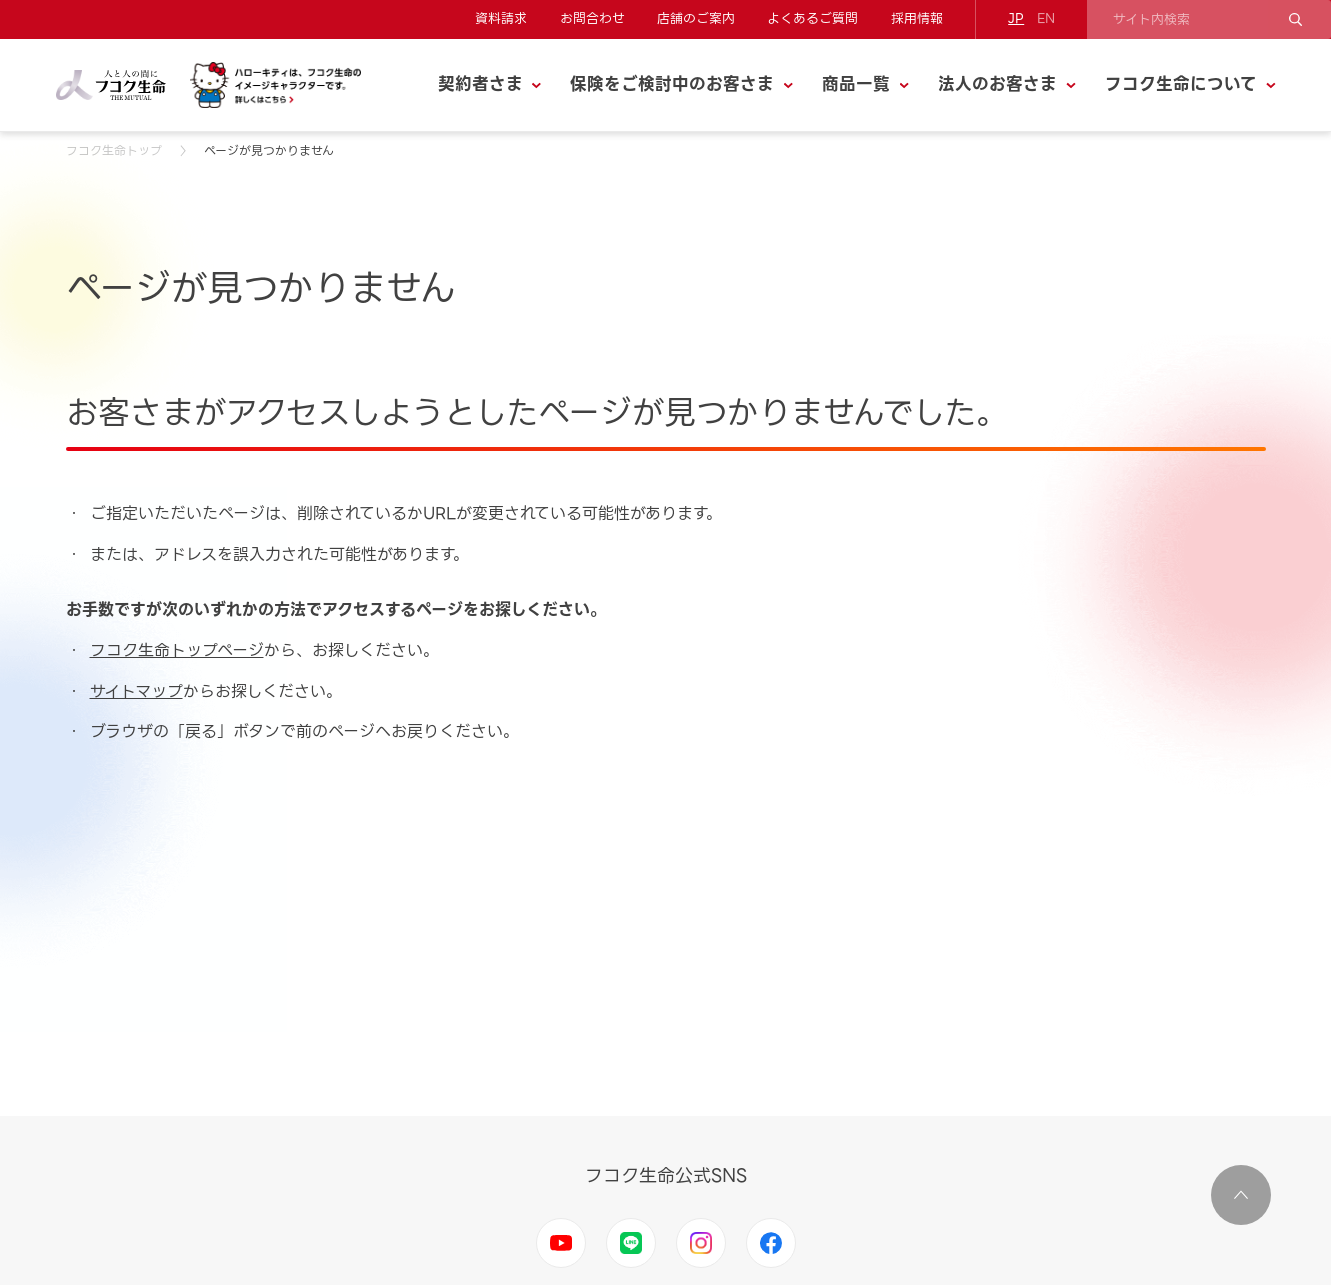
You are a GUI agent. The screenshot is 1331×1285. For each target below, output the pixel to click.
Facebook (771, 1243)
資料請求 (501, 18)
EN (1046, 18)
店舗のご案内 (696, 18)
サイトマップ (136, 691)
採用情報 (917, 18)
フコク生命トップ (114, 150)
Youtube (561, 1243)
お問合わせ (592, 18)
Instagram (701, 1243)
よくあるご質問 (812, 18)
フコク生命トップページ (177, 650)
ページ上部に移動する (1241, 1195)
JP (1016, 18)
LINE (631, 1243)
